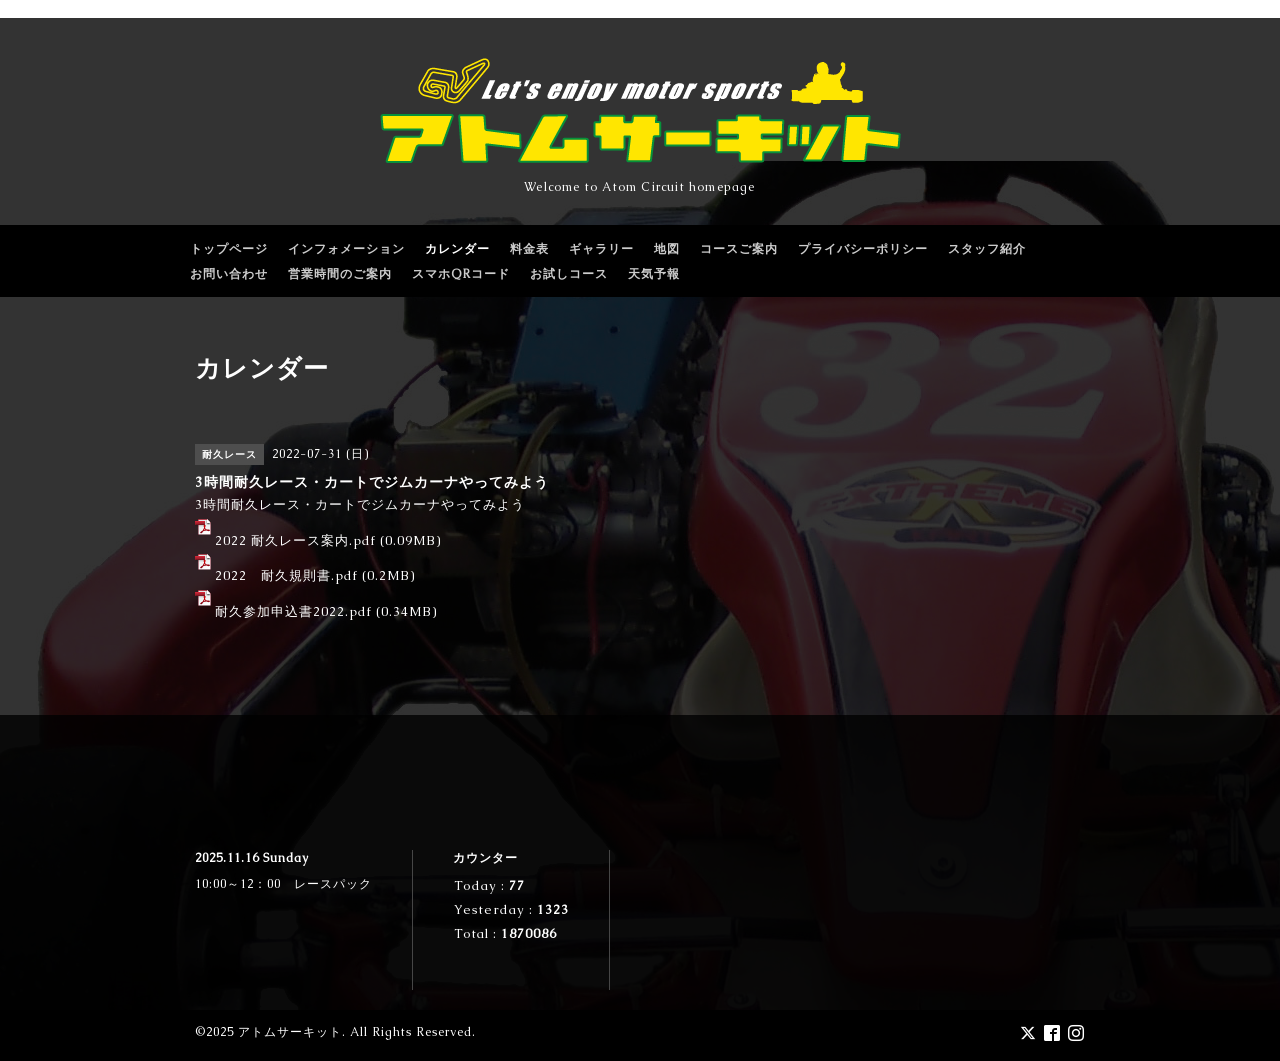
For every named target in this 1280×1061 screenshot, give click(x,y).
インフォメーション (346, 249)
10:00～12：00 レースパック (283, 884)
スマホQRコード (461, 274)
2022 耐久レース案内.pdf (295, 540)
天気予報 (654, 274)
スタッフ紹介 (987, 249)
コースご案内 (739, 249)
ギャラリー (601, 249)
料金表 (529, 249)
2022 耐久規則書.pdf (286, 575)
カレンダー (457, 249)
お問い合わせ (229, 274)
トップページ (229, 249)
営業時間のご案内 (340, 274)
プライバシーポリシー (863, 249)
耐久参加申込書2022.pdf (293, 611)
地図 (667, 249)
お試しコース (569, 274)
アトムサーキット (290, 1032)
